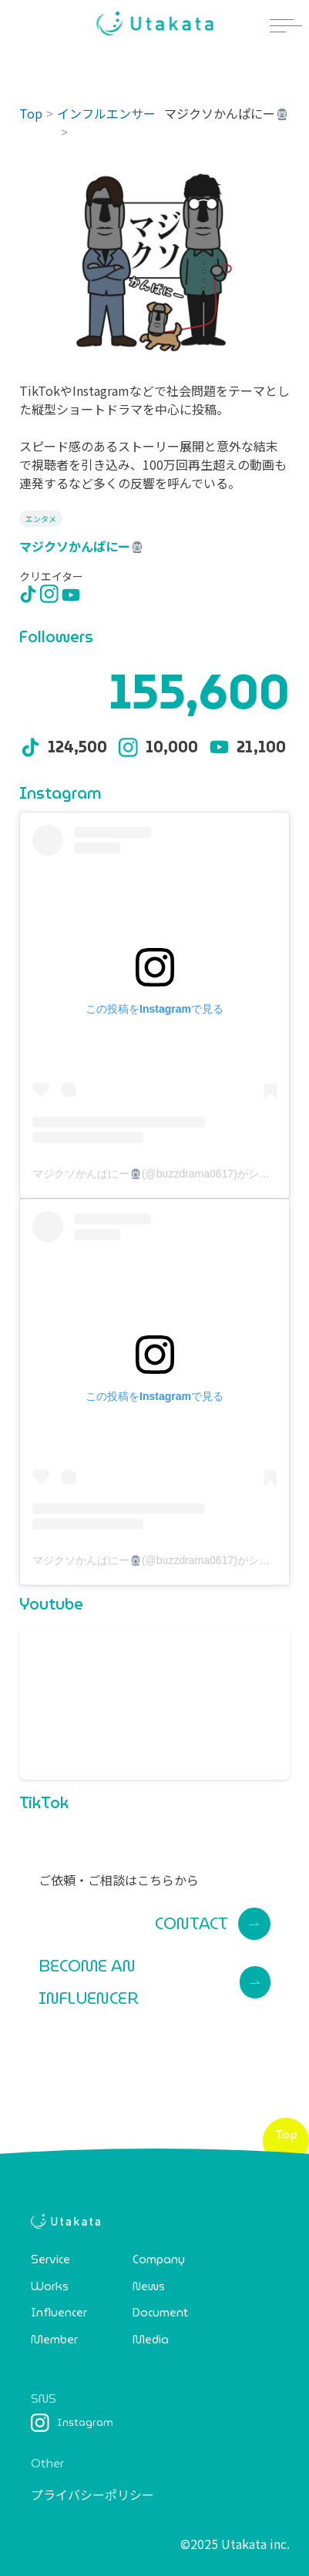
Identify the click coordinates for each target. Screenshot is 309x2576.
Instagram (72, 2423)
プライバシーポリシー (92, 2494)
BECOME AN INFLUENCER (154, 1982)
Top (30, 113)
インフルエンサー (106, 113)
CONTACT (212, 1924)
